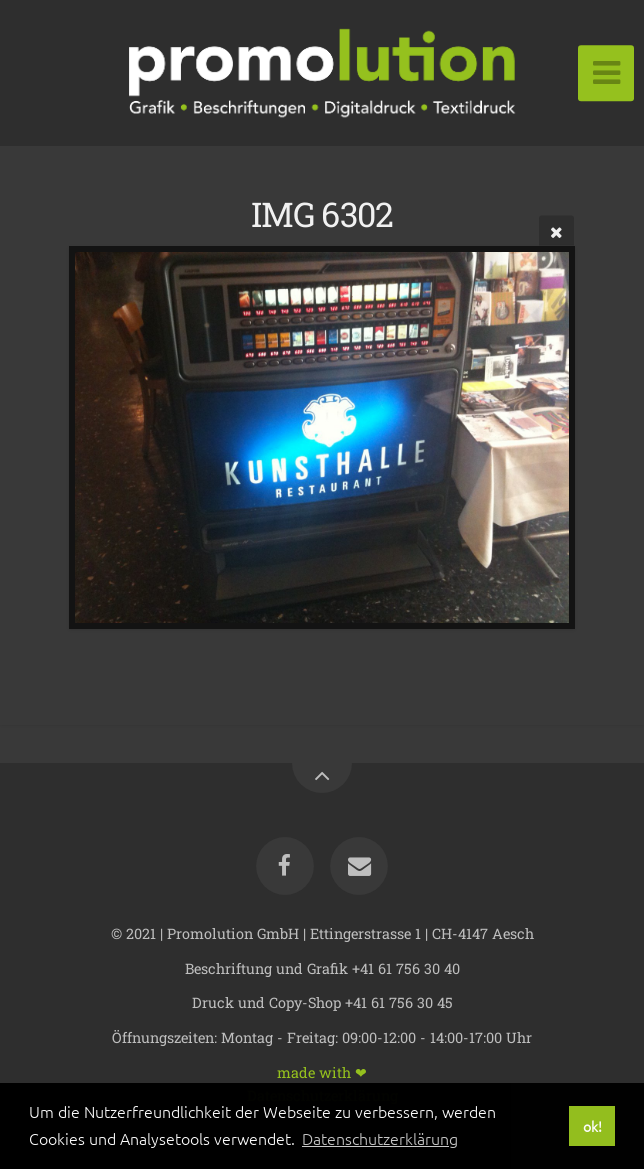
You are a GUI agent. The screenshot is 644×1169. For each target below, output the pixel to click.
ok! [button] (592, 1126)
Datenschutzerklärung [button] (380, 1138)
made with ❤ (322, 1071)
